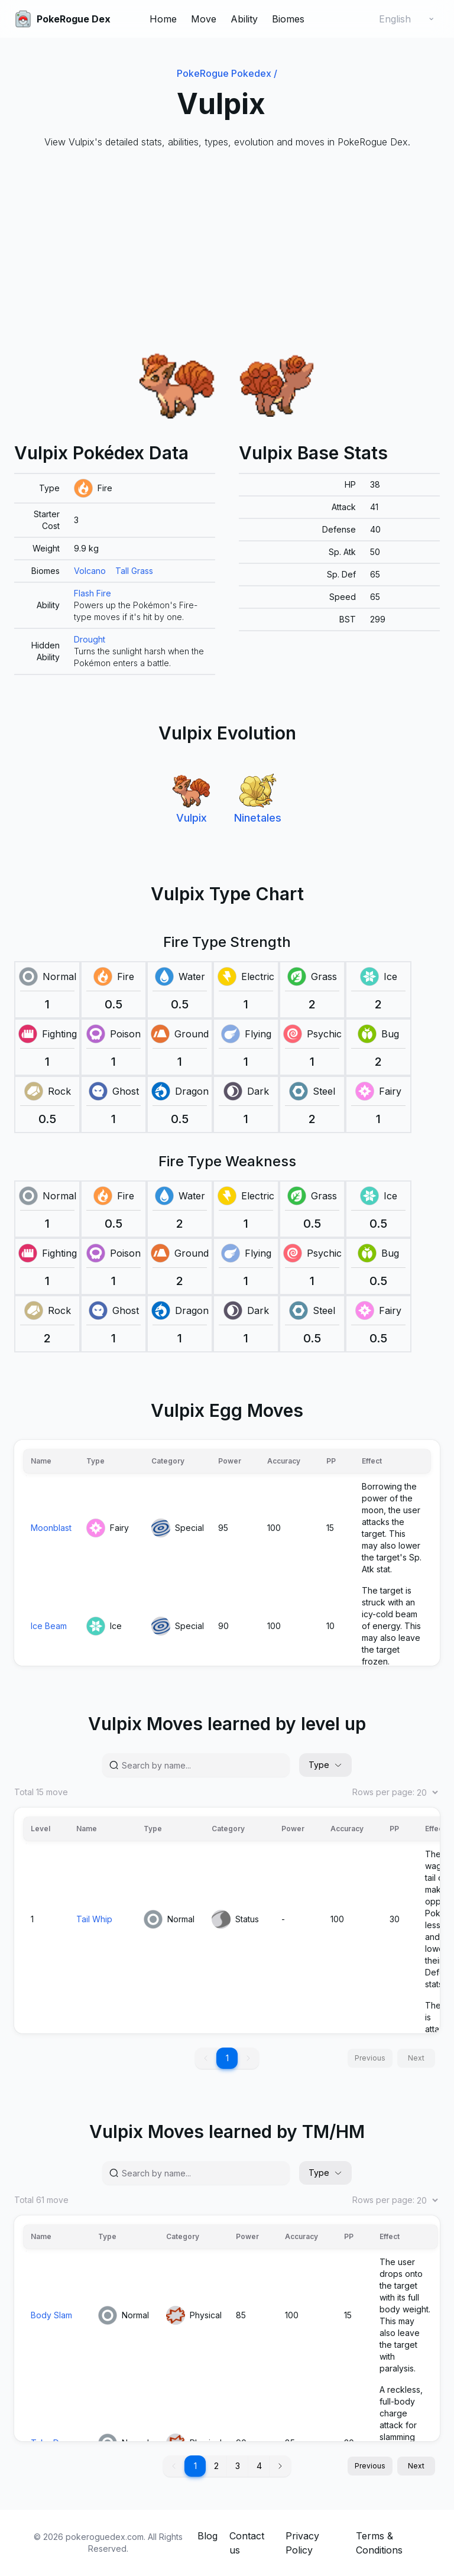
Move (203, 19)
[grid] (114, 574)
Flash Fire (92, 593)
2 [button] (216, 2466)
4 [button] (259, 2466)
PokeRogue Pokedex (227, 73)
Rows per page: (396, 1792)
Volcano (90, 571)
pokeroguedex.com (105, 2537)
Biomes (288, 19)
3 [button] (237, 2466)
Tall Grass (134, 571)
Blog (207, 2536)
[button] (280, 2466)
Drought (89, 639)
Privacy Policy (302, 2543)
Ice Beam (49, 1626)
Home (163, 19)
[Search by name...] (200, 1765)
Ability (244, 19)
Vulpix (191, 818)
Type (325, 1765)
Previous (370, 2465)
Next (416, 2465)
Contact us (246, 2543)
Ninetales (257, 818)
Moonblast (51, 1528)
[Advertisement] (227, 248)
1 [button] (227, 2058)
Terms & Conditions (379, 2543)
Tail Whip (94, 1919)
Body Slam (51, 2315)
